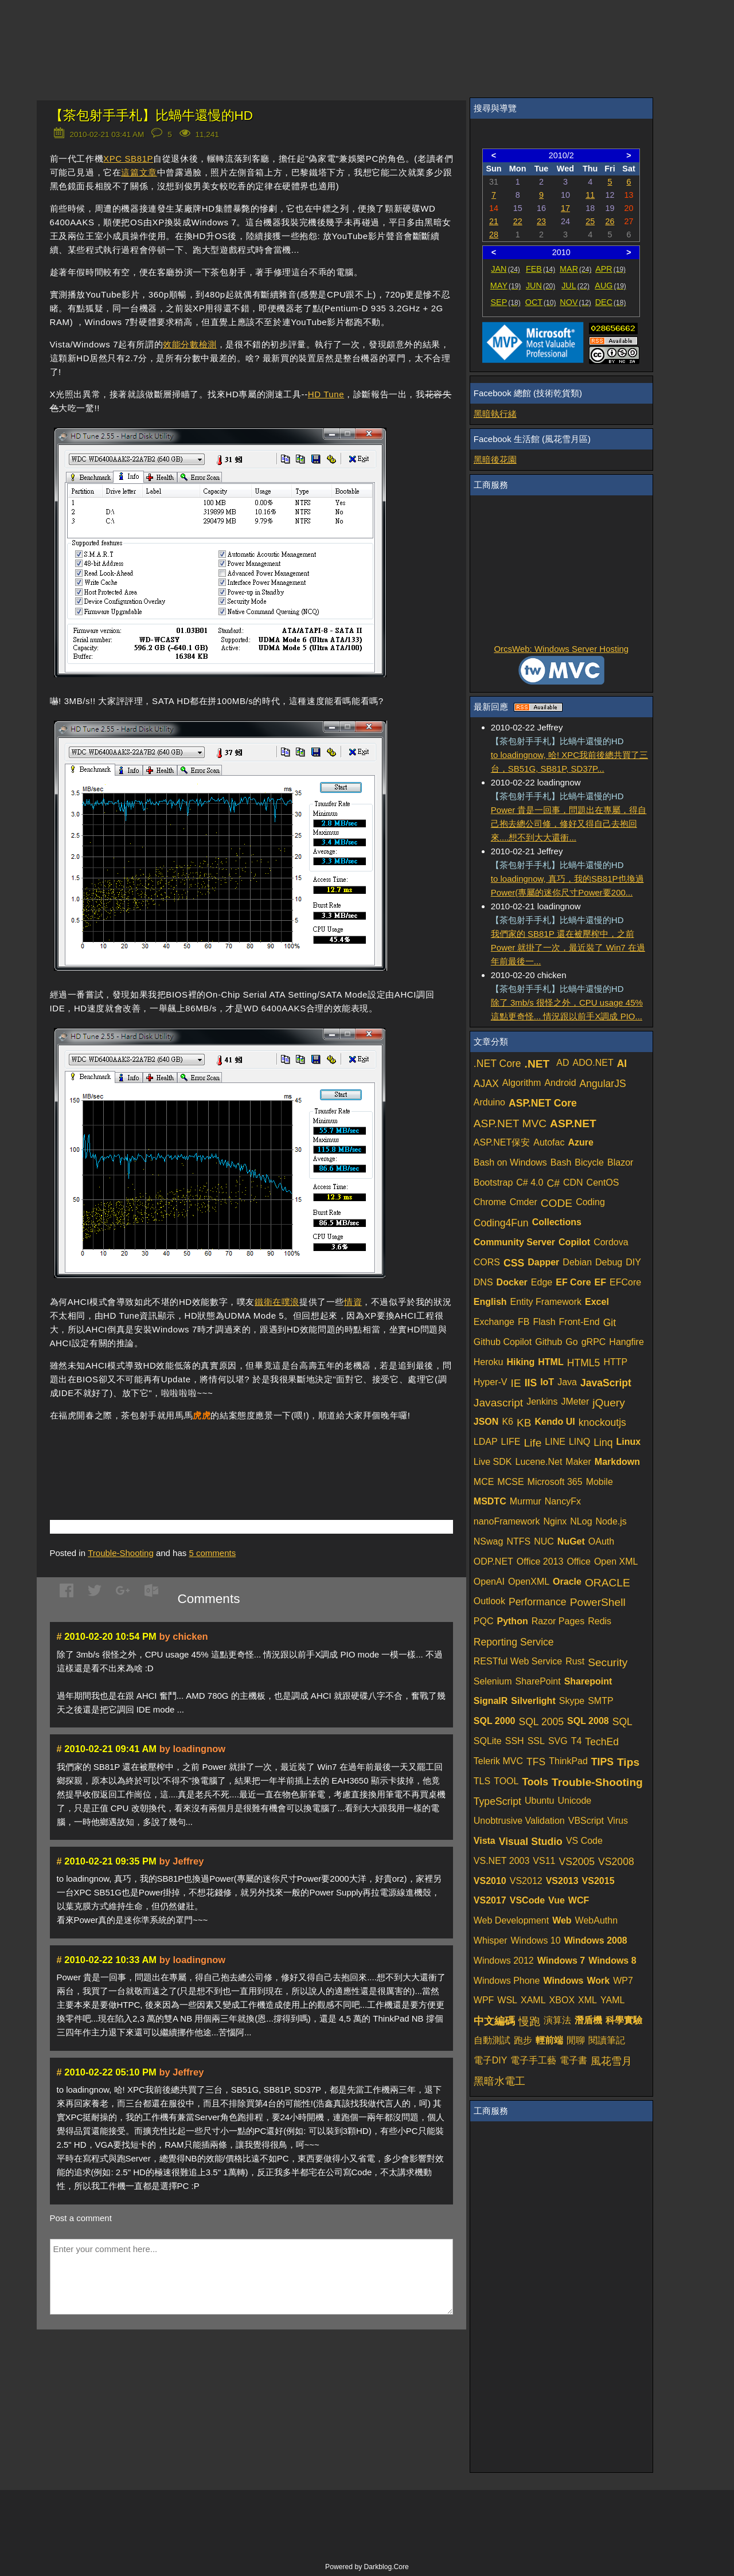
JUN (540, 285)
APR (610, 268)
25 (590, 221)
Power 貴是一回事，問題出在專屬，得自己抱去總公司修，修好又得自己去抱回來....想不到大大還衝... (569, 823)
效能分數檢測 (190, 344)
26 (609, 221)
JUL (575, 285)
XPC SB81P (128, 158)
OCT (540, 302)
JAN (505, 268)
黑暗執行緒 (495, 414)
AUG (610, 285)
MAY (505, 285)
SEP (506, 302)
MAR (575, 268)
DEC (610, 302)
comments (212, 1553)
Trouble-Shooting (121, 1553)
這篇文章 (139, 172)
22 (517, 221)
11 (590, 195)
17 (565, 208)
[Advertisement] (184, 1453)
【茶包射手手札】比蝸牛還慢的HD (151, 115)
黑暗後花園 (495, 459)
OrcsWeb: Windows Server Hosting (561, 649)
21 (493, 221)
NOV (575, 302)
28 (493, 234)
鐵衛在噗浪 (277, 1302)
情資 (353, 1302)
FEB (540, 268)
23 (541, 221)
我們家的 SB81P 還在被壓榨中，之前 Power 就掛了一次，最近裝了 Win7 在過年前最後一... (568, 947)
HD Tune (326, 394)
